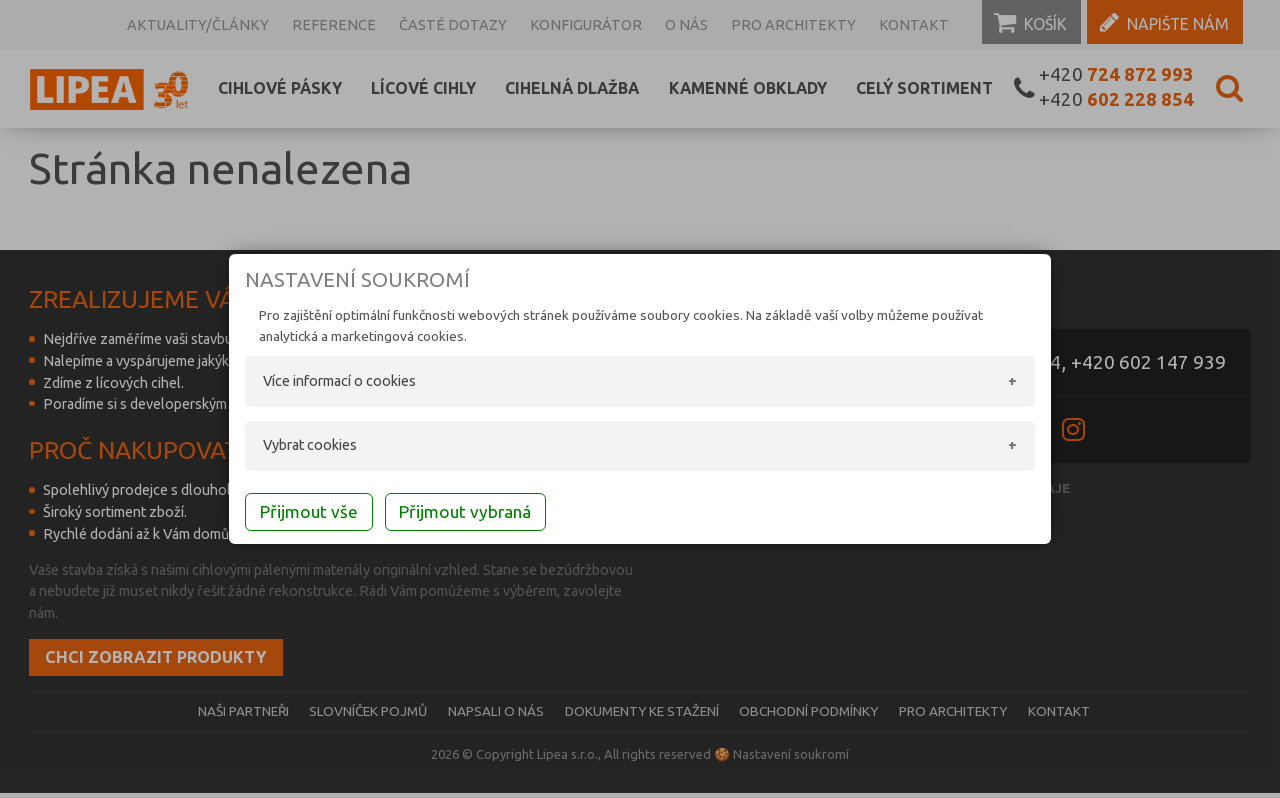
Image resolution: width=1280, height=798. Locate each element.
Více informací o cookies (319, 383)
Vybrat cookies (290, 447)
